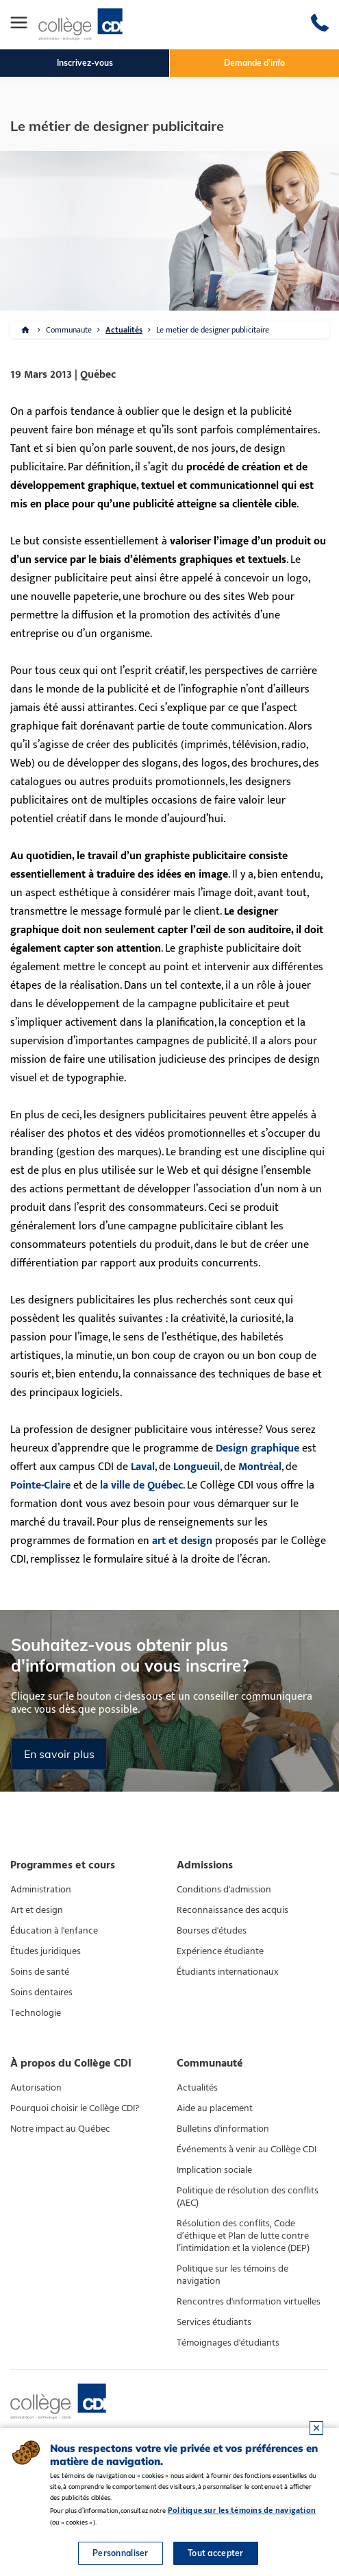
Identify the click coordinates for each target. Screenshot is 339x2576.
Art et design (36, 1910)
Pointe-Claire (40, 1485)
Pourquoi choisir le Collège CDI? (74, 2108)
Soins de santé (39, 1972)
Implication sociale (214, 2170)
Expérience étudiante (220, 1951)
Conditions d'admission (224, 1889)
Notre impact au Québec (60, 2129)
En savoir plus (59, 1754)
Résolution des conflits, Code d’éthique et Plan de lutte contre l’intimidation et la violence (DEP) (243, 2235)
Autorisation (36, 2088)
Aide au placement (215, 2108)
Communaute (69, 330)
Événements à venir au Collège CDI (246, 2149)
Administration (40, 1889)
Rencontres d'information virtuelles (249, 2302)
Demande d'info (254, 63)
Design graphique (257, 1448)
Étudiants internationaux (228, 1972)
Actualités (123, 330)
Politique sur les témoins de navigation (232, 2275)
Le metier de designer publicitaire (212, 330)
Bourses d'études (212, 1931)
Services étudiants (214, 2322)
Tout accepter (216, 2553)
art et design (182, 1541)
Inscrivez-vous (85, 63)
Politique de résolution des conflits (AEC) (247, 2196)
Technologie (35, 2013)
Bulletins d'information (223, 2129)
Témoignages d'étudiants (228, 2343)
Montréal (259, 1467)
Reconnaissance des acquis (232, 1910)
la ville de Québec (141, 1485)
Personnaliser (120, 2553)
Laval (143, 1467)
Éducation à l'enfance (54, 1931)
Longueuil (196, 1467)
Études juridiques (45, 1951)
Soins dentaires (41, 1992)
